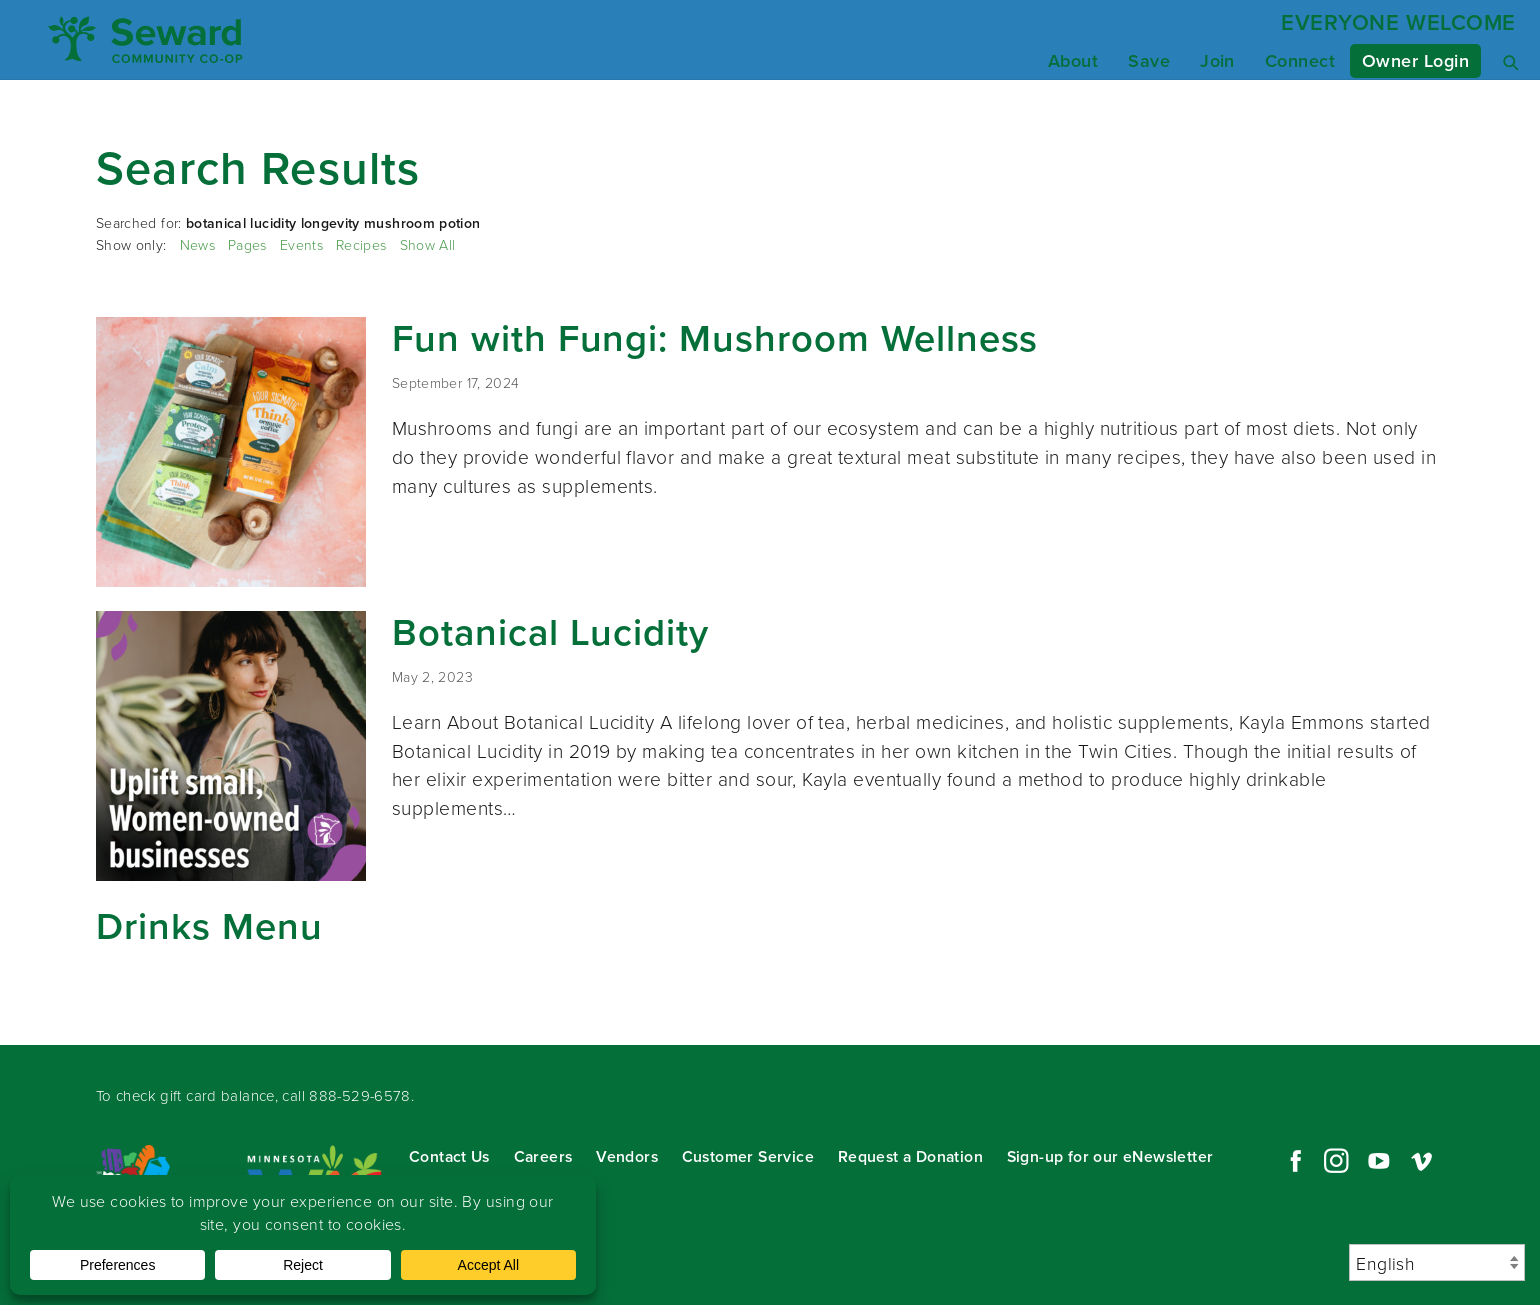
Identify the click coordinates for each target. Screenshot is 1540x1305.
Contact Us (449, 1156)
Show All (428, 244)
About (1073, 60)
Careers (543, 1156)
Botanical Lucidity (550, 631)
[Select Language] (1437, 1262)
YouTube (1379, 1161)
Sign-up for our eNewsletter (1110, 1156)
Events (301, 244)
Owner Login (1415, 60)
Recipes (361, 244)
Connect (1300, 60)
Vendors (627, 1156)
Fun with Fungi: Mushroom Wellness (715, 337)
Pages (247, 244)
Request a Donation (910, 1156)
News (197, 244)
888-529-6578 (360, 1095)
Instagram (1336, 1161)
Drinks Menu (209, 925)
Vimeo (1422, 1161)
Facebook (1293, 1161)
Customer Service (748, 1156)
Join (1217, 60)
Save (1149, 60)
